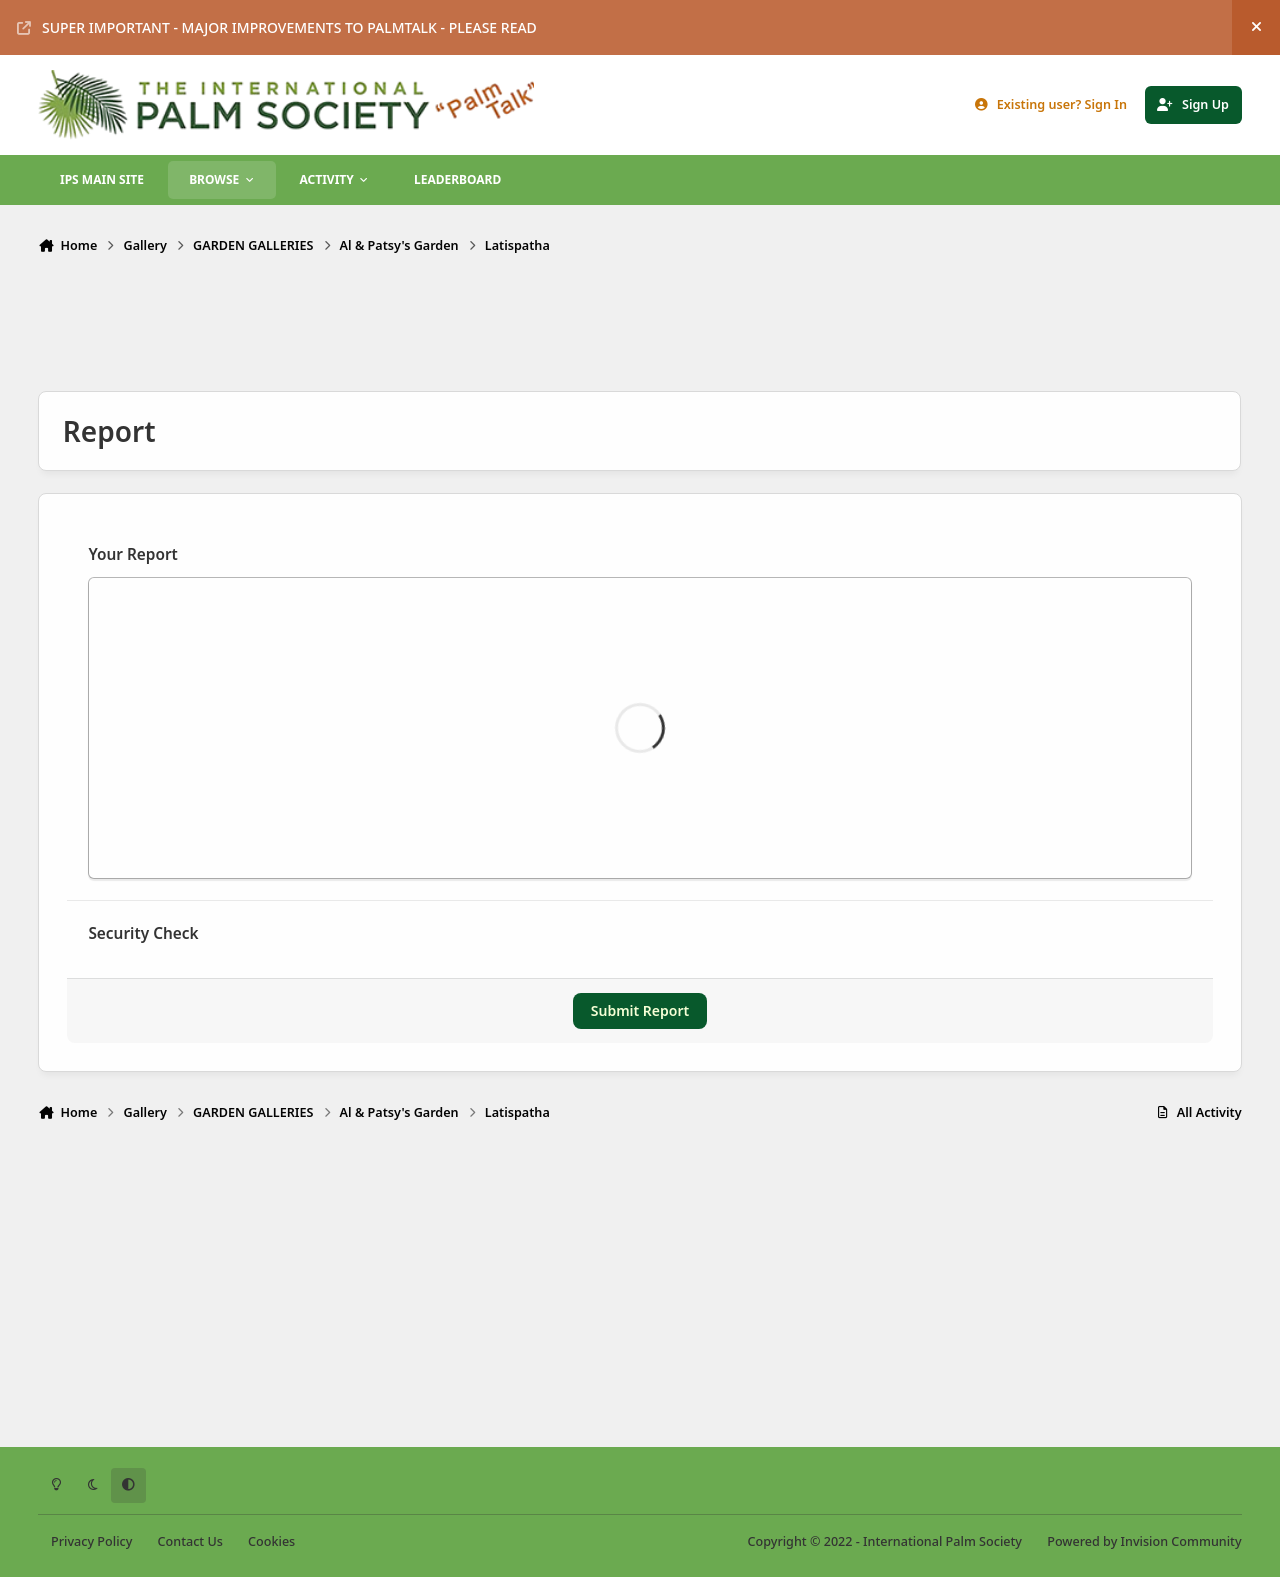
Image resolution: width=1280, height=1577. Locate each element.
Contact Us (190, 1541)
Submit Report (640, 1010)
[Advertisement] (640, 325)
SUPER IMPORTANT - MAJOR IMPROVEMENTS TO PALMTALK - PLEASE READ (277, 27)
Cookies (271, 1541)
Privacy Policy (91, 1541)
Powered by (1144, 1541)
